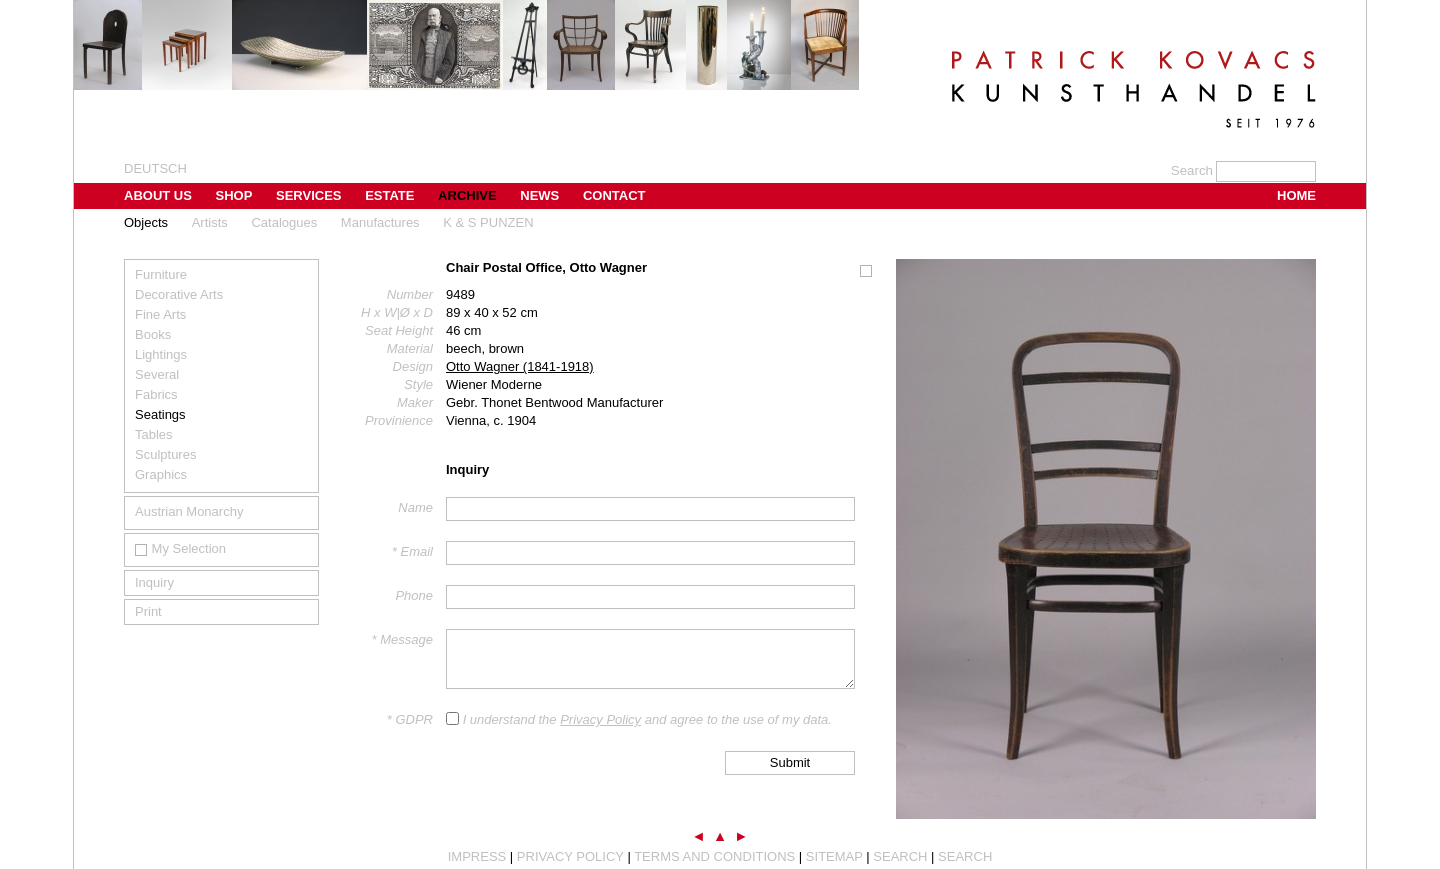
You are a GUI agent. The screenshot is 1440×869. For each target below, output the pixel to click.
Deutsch (155, 168)
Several (157, 374)
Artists (210, 222)
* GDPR (410, 719)
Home (1296, 195)
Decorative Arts (179, 294)
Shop (234, 195)
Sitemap (834, 856)
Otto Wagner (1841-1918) (520, 366)
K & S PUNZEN (488, 222)
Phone (414, 595)
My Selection (180, 548)
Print (148, 611)
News (539, 195)
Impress (477, 856)
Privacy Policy (600, 719)
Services (309, 195)
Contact (614, 195)
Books (153, 334)
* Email (412, 551)
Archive (467, 195)
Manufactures (380, 222)
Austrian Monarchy (189, 511)
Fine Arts (160, 314)
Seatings (160, 414)
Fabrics (156, 394)
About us (158, 195)
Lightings (161, 354)
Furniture (161, 274)
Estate (389, 195)
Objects (146, 222)
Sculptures (165, 454)
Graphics (161, 474)
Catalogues (284, 222)
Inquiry (154, 582)
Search (900, 856)
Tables (154, 434)
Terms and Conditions (714, 856)
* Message (402, 639)
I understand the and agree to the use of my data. (647, 719)
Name (415, 507)
